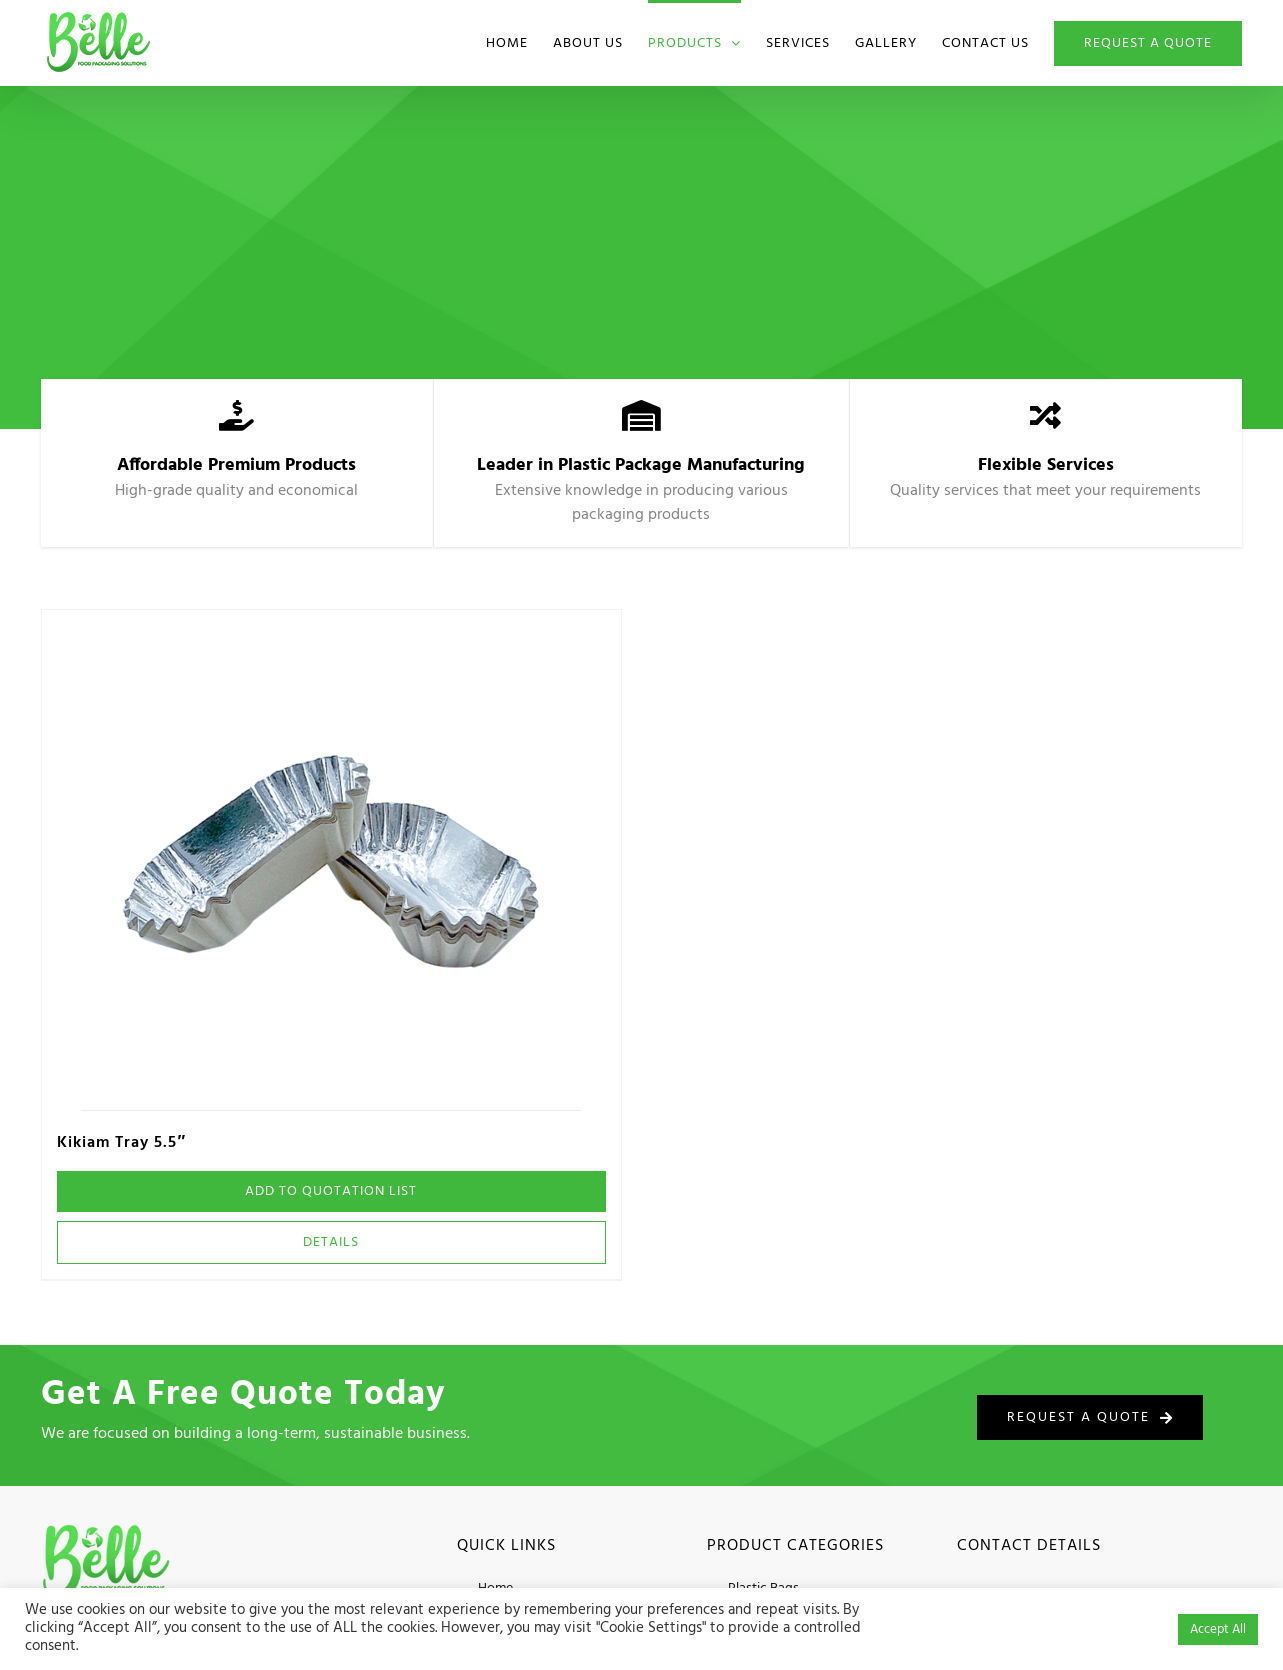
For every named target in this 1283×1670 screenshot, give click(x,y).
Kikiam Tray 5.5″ (121, 1143)
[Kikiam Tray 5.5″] (331, 860)
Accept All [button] (1218, 1629)
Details (331, 1242)
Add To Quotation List (331, 1191)
